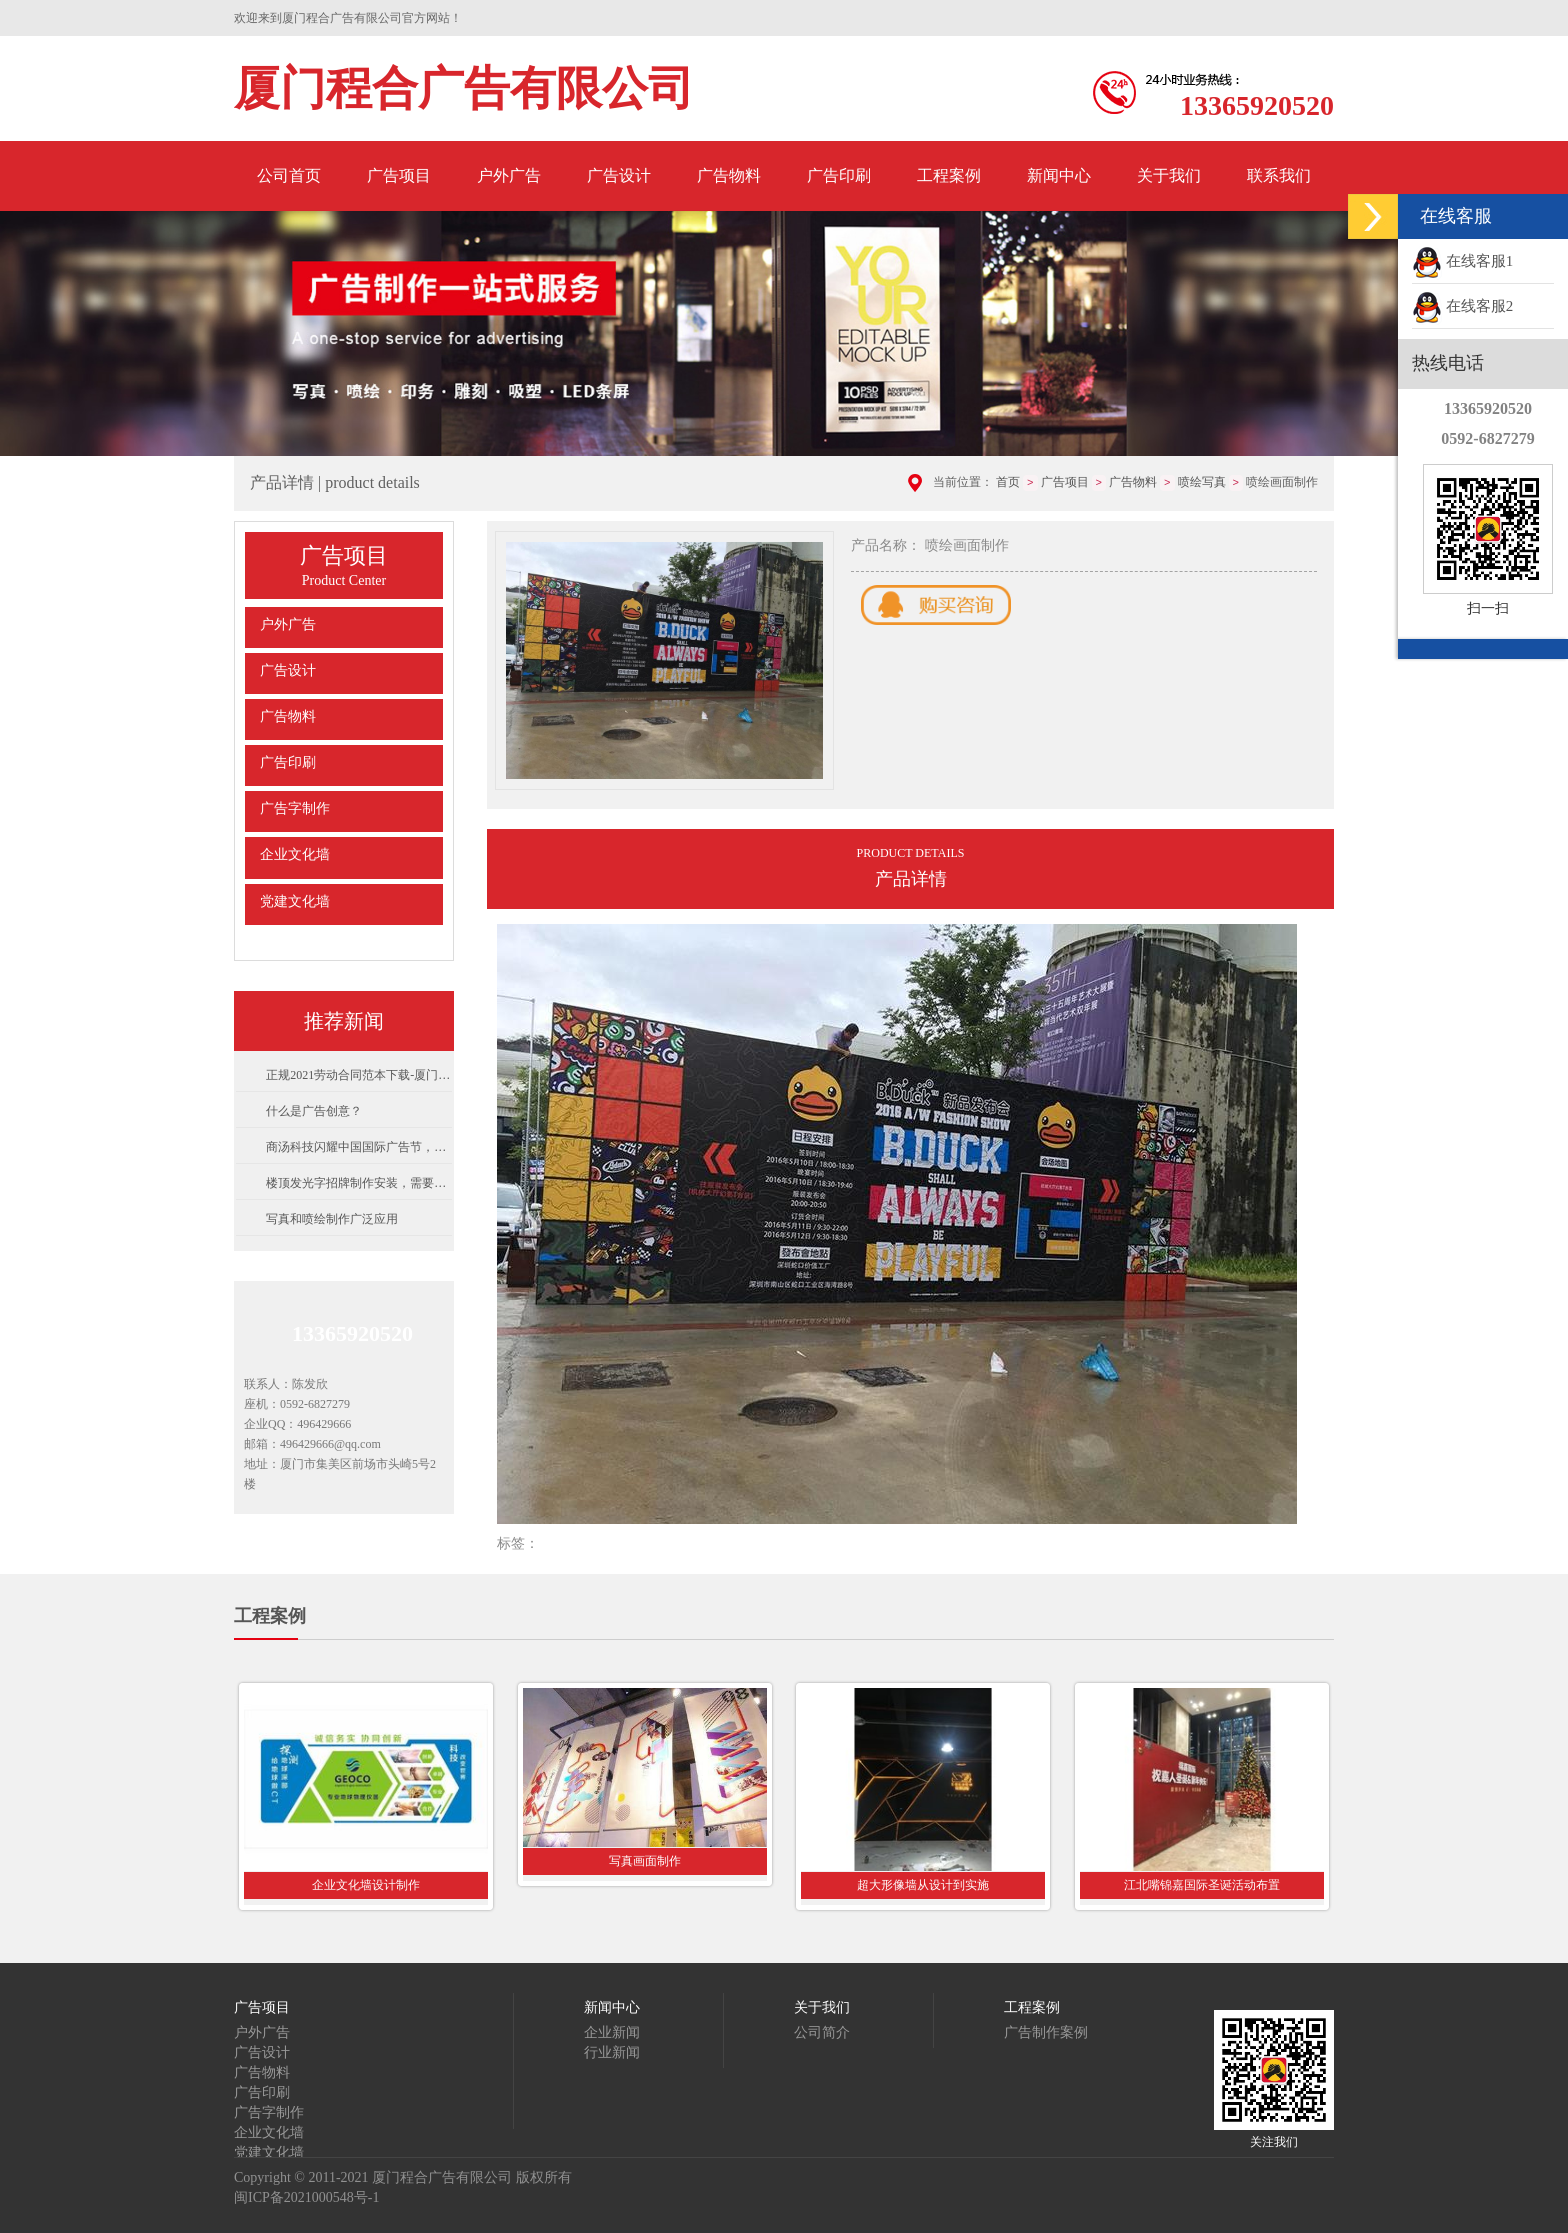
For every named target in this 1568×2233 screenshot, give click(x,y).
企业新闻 (612, 2032)
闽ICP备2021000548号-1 (306, 2197)
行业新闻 (612, 2052)
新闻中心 (1059, 175)
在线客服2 (1462, 306)
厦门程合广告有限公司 (464, 88)
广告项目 (399, 175)
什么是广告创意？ (314, 1111)
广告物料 (729, 175)
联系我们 (1279, 175)
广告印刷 (839, 175)
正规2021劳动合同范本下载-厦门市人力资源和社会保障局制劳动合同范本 (359, 1075)
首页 (1008, 482)
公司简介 (822, 2032)
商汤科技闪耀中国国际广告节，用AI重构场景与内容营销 (359, 1147)
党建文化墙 (295, 901)
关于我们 (1169, 175)
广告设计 (619, 175)
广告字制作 (295, 808)
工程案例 (949, 175)
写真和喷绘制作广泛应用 (332, 1219)
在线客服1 (1462, 261)
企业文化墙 (295, 854)
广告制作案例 (1046, 2032)
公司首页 (289, 175)
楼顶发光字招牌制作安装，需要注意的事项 (359, 1183)
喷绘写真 (1202, 482)
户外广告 (509, 175)
